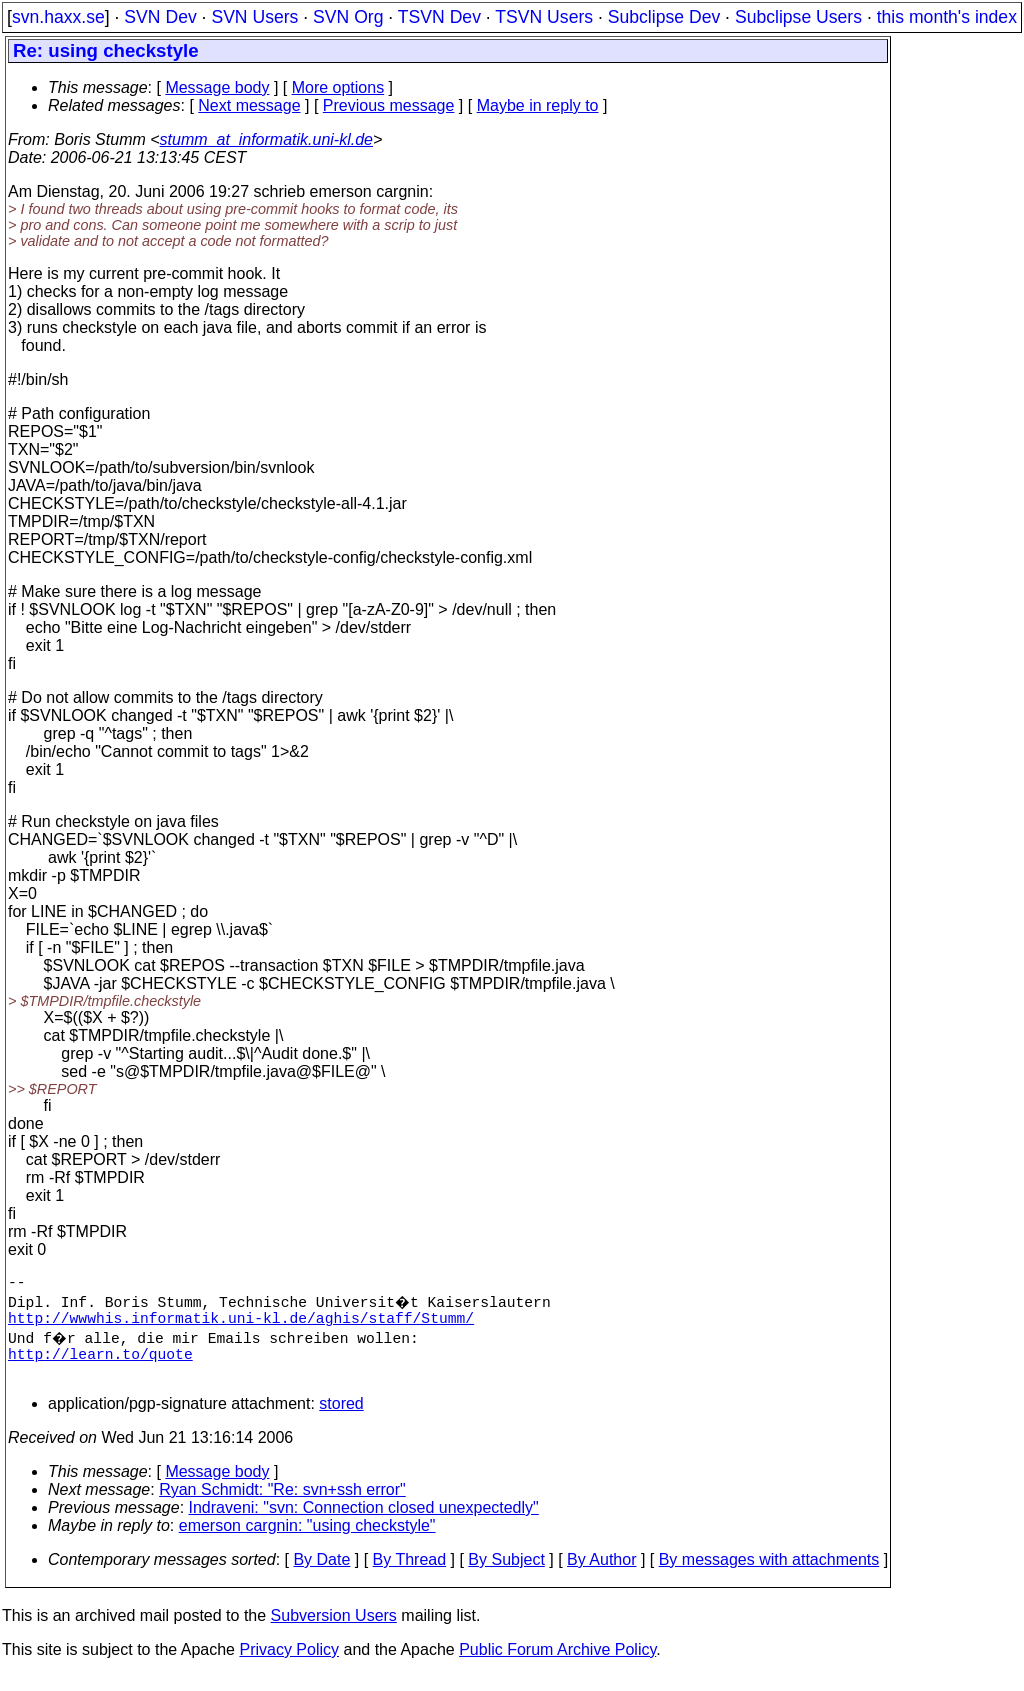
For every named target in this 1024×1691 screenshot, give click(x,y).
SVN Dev (160, 17)
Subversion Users (334, 1631)
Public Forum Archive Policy (557, 1665)
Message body (217, 87)
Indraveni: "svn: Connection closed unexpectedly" (364, 1523)
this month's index (947, 17)
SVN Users (254, 17)
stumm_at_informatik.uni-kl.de (266, 139)
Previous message (389, 105)
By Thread (410, 1575)
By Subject (506, 1575)
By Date (321, 1575)
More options (338, 87)
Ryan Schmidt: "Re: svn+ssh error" (282, 1505)
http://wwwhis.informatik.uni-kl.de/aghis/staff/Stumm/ (241, 1325)
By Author (601, 1575)
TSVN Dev (439, 17)
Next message (249, 105)
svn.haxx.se (58, 17)
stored (341, 1419)
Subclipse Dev (664, 17)
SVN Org (348, 17)
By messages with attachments (769, 1575)
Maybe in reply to (538, 105)
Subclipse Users (798, 17)
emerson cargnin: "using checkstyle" (307, 1541)
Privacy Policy (289, 1665)
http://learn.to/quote (100, 1365)
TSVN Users (544, 17)
